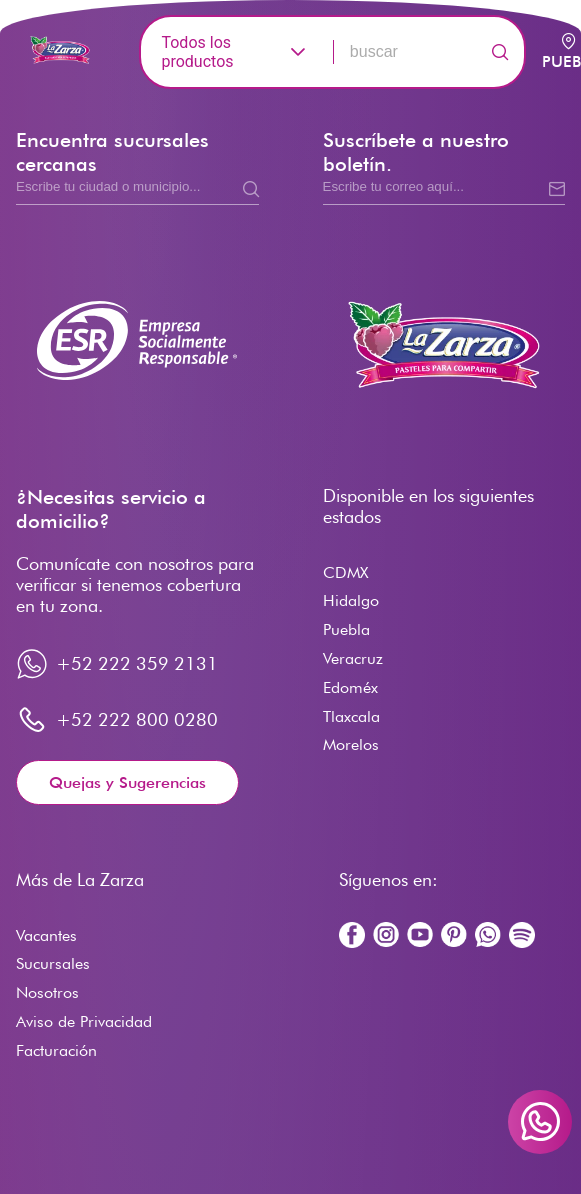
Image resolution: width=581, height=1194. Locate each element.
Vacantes (46, 935)
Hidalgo (351, 600)
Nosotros (47, 992)
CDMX (345, 572)
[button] (298, 52)
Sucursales (53, 963)
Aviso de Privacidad (84, 1021)
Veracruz (353, 658)
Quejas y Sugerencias (127, 782)
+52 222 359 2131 (137, 663)
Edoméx (350, 687)
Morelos (351, 744)
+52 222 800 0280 (137, 719)
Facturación (56, 1050)
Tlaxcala (351, 716)
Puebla (346, 629)
